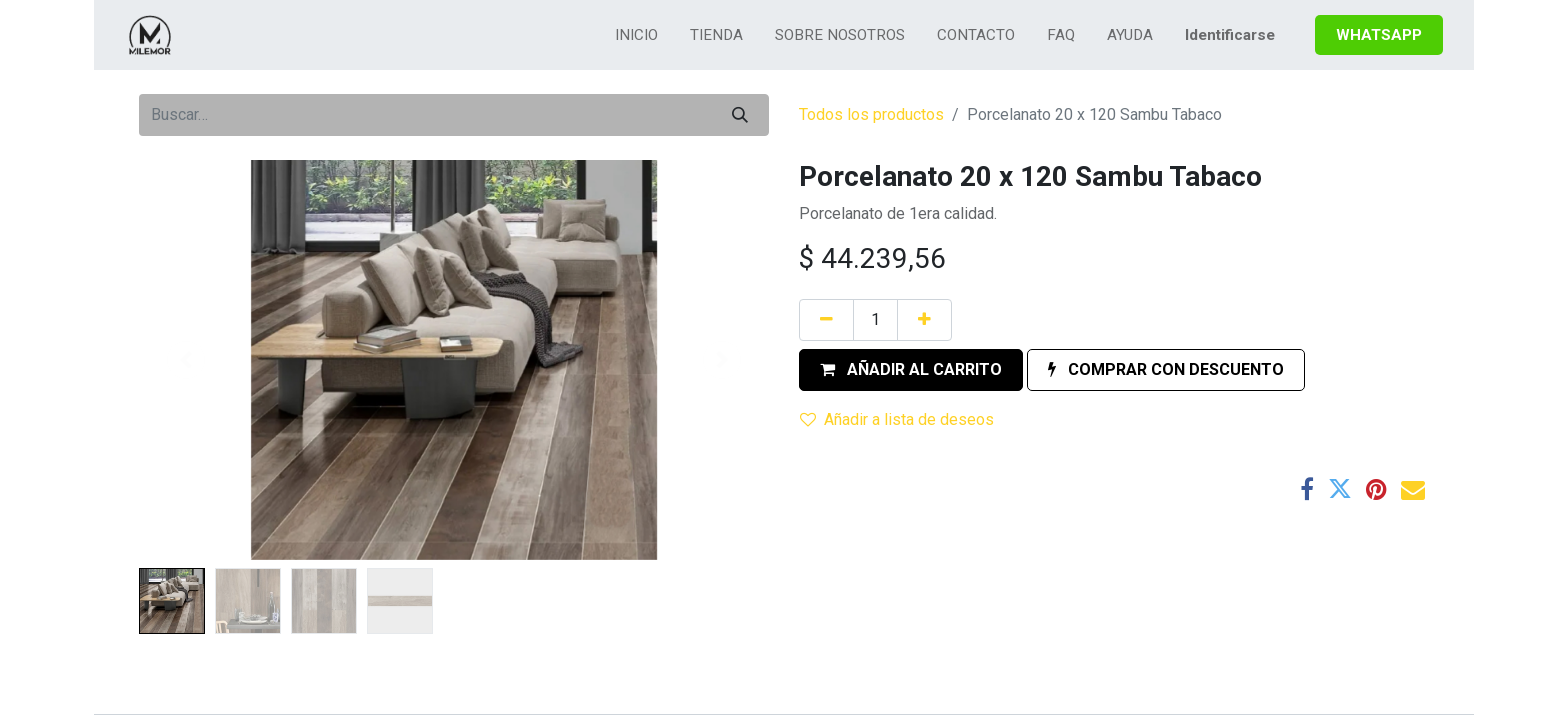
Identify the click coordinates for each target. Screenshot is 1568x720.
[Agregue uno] (924, 320)
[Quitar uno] (826, 320)
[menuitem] (636, 35)
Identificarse (1230, 35)
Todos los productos (871, 114)
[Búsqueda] (740, 115)
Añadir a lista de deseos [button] (897, 419)
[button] (911, 370)
